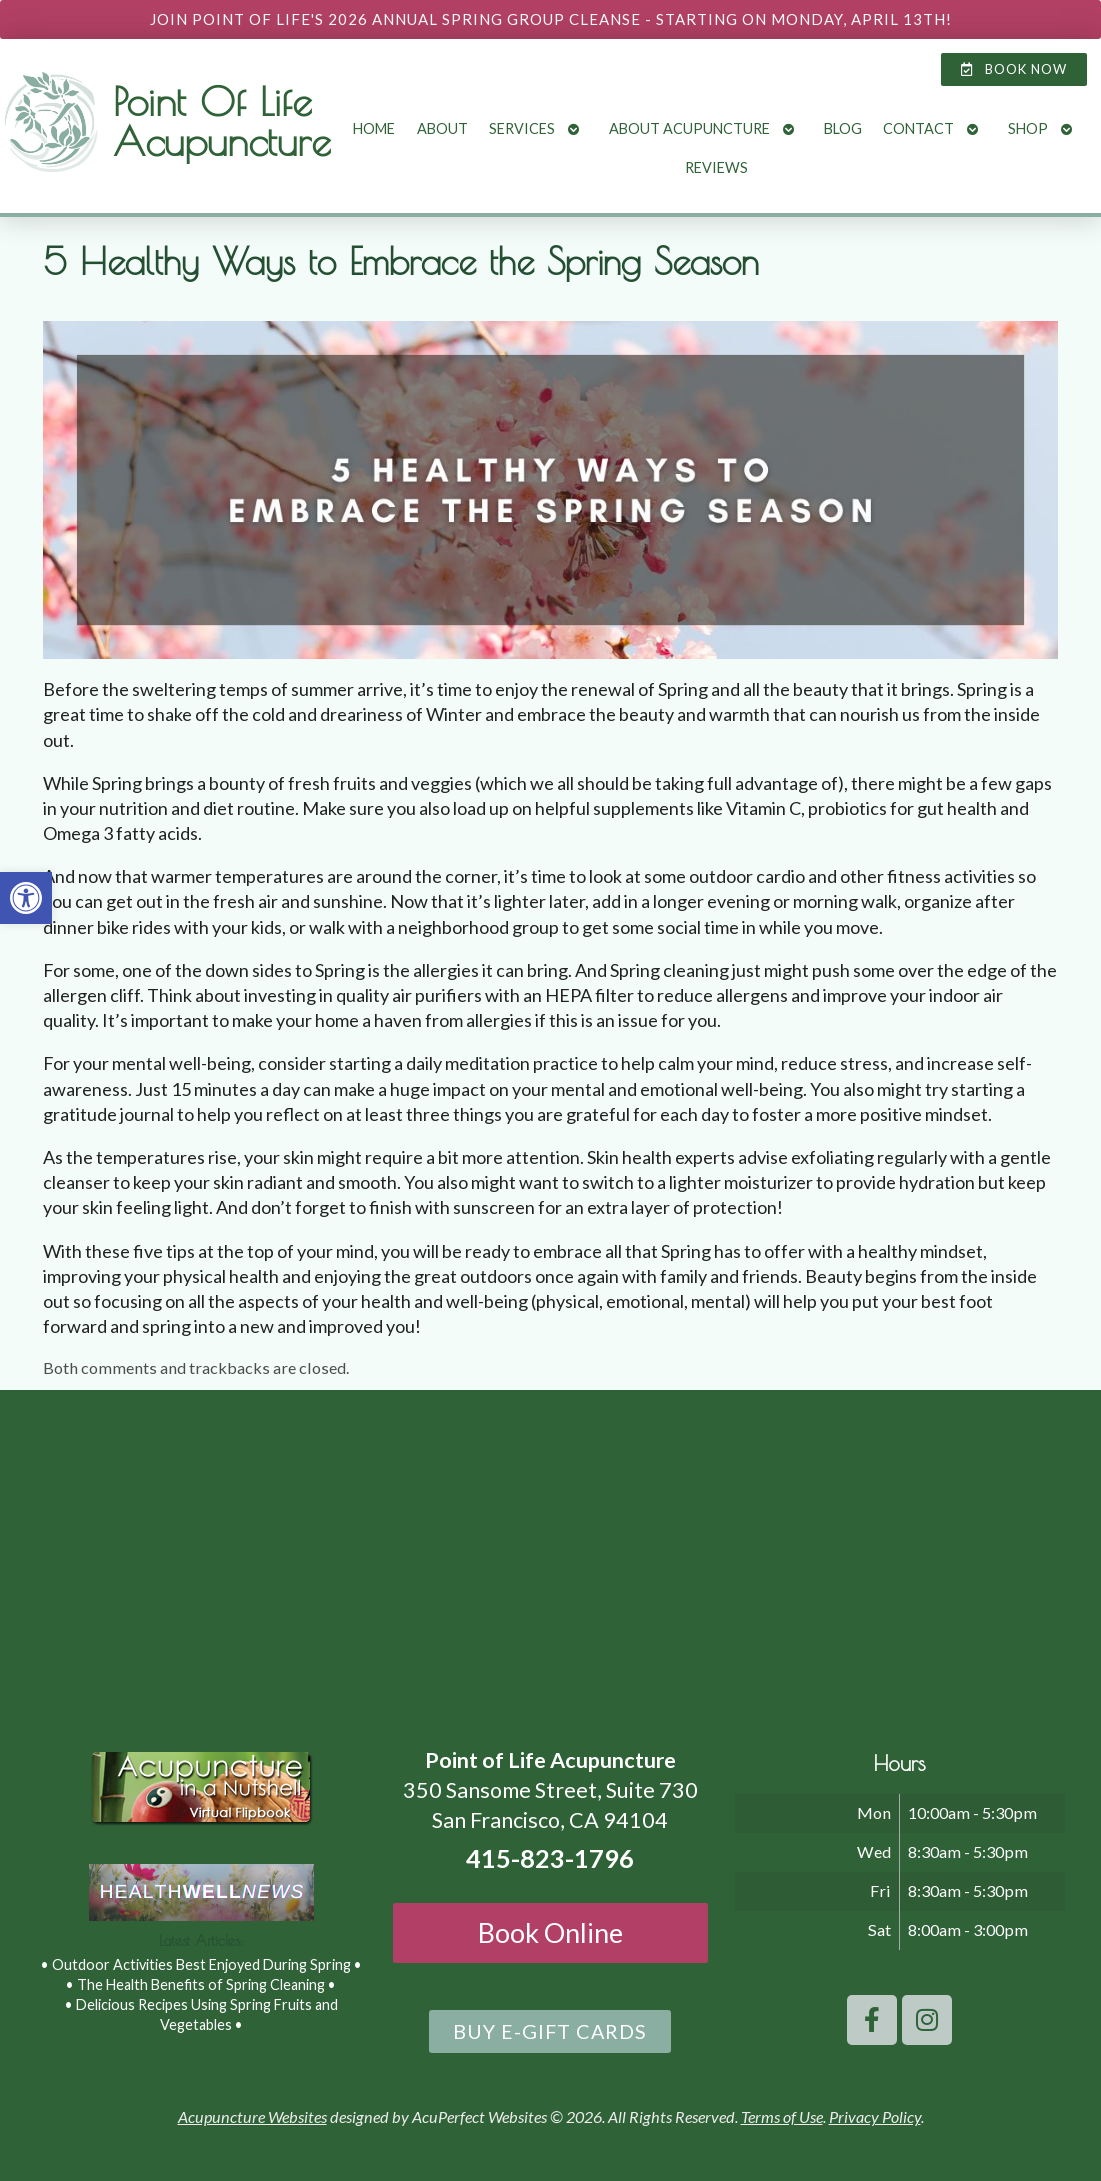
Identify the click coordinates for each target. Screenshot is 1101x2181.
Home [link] (374, 128)
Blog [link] (843, 128)
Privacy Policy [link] (875, 2116)
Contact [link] (918, 128)
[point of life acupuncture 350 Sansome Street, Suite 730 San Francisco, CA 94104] (550, 1558)
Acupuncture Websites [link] (252, 2116)
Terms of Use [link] (782, 2116)
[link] (26, 898)
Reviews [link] (716, 167)
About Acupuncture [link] (689, 128)
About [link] (442, 128)
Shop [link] (1028, 128)
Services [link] (522, 128)
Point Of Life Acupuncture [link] (222, 121)
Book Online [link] (550, 1932)
